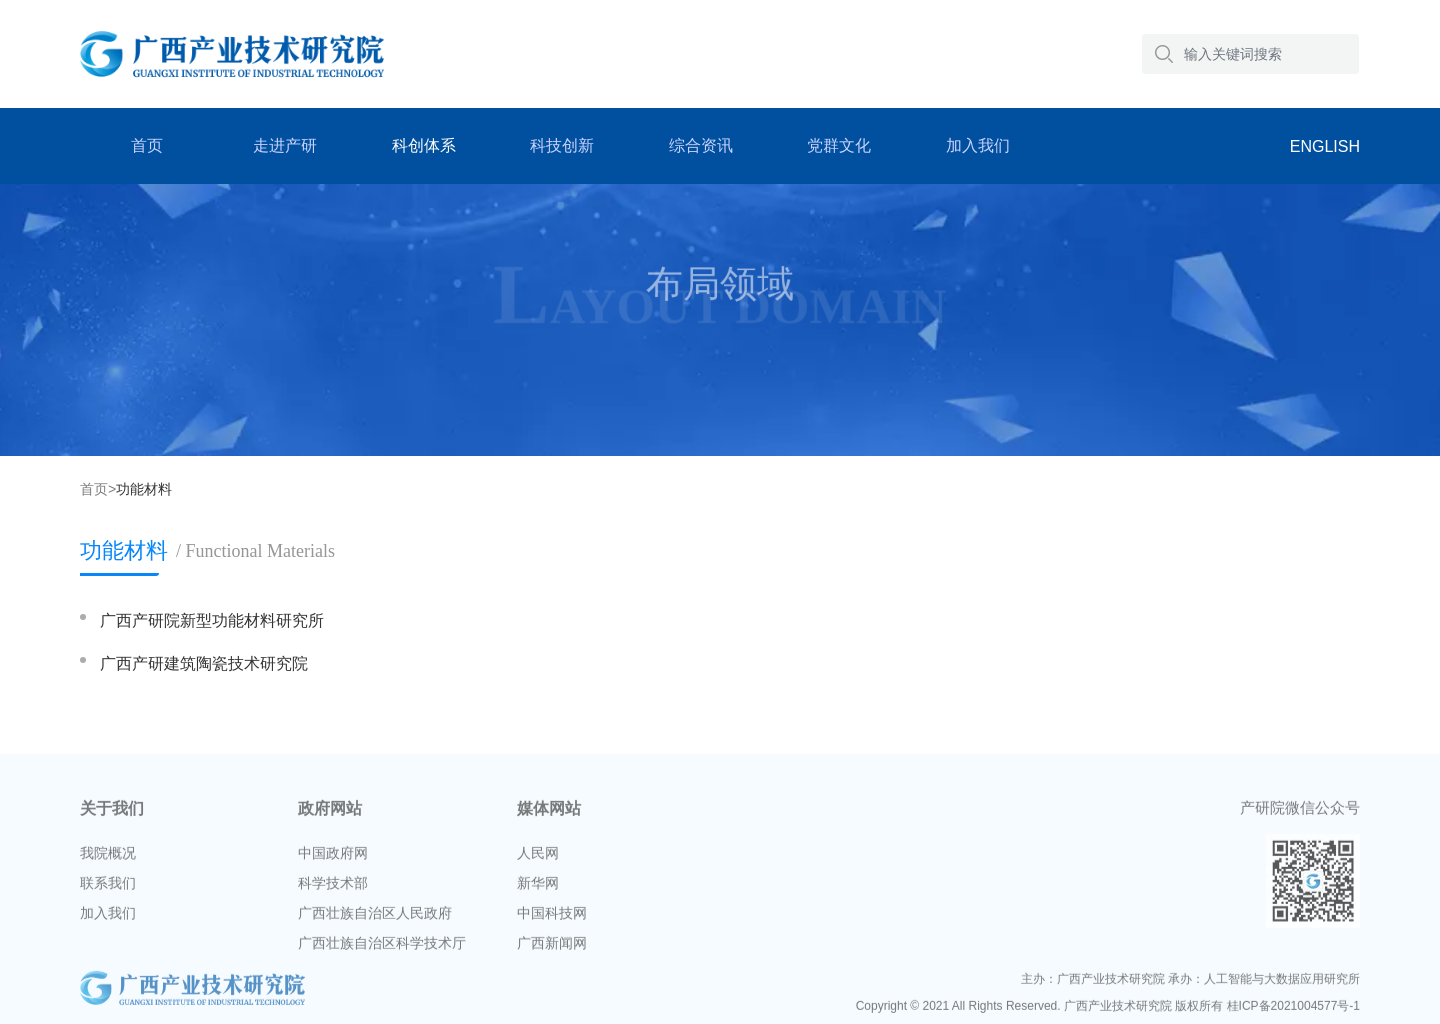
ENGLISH (1325, 146)
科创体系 (424, 145)
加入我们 (978, 145)
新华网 (538, 887)
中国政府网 (333, 857)
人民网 (538, 857)
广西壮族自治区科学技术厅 (382, 947)
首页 (147, 145)
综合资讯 (701, 145)
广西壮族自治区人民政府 (375, 917)
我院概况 (108, 857)
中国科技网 (552, 917)
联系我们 (108, 887)
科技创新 (562, 145)
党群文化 (839, 145)
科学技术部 (333, 887)
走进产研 (285, 145)
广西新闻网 (552, 947)
